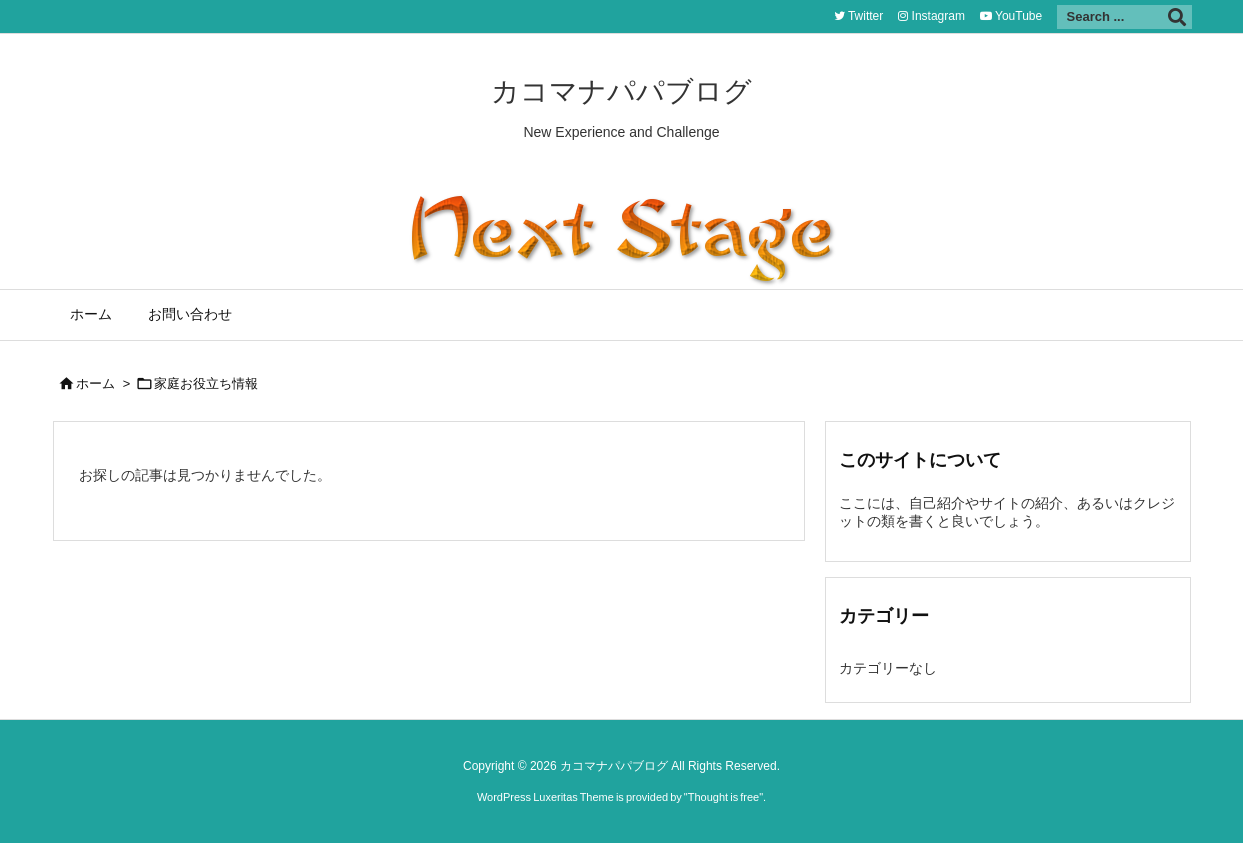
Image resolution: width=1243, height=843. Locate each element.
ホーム (95, 383)
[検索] (1177, 17)
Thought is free (723, 797)
